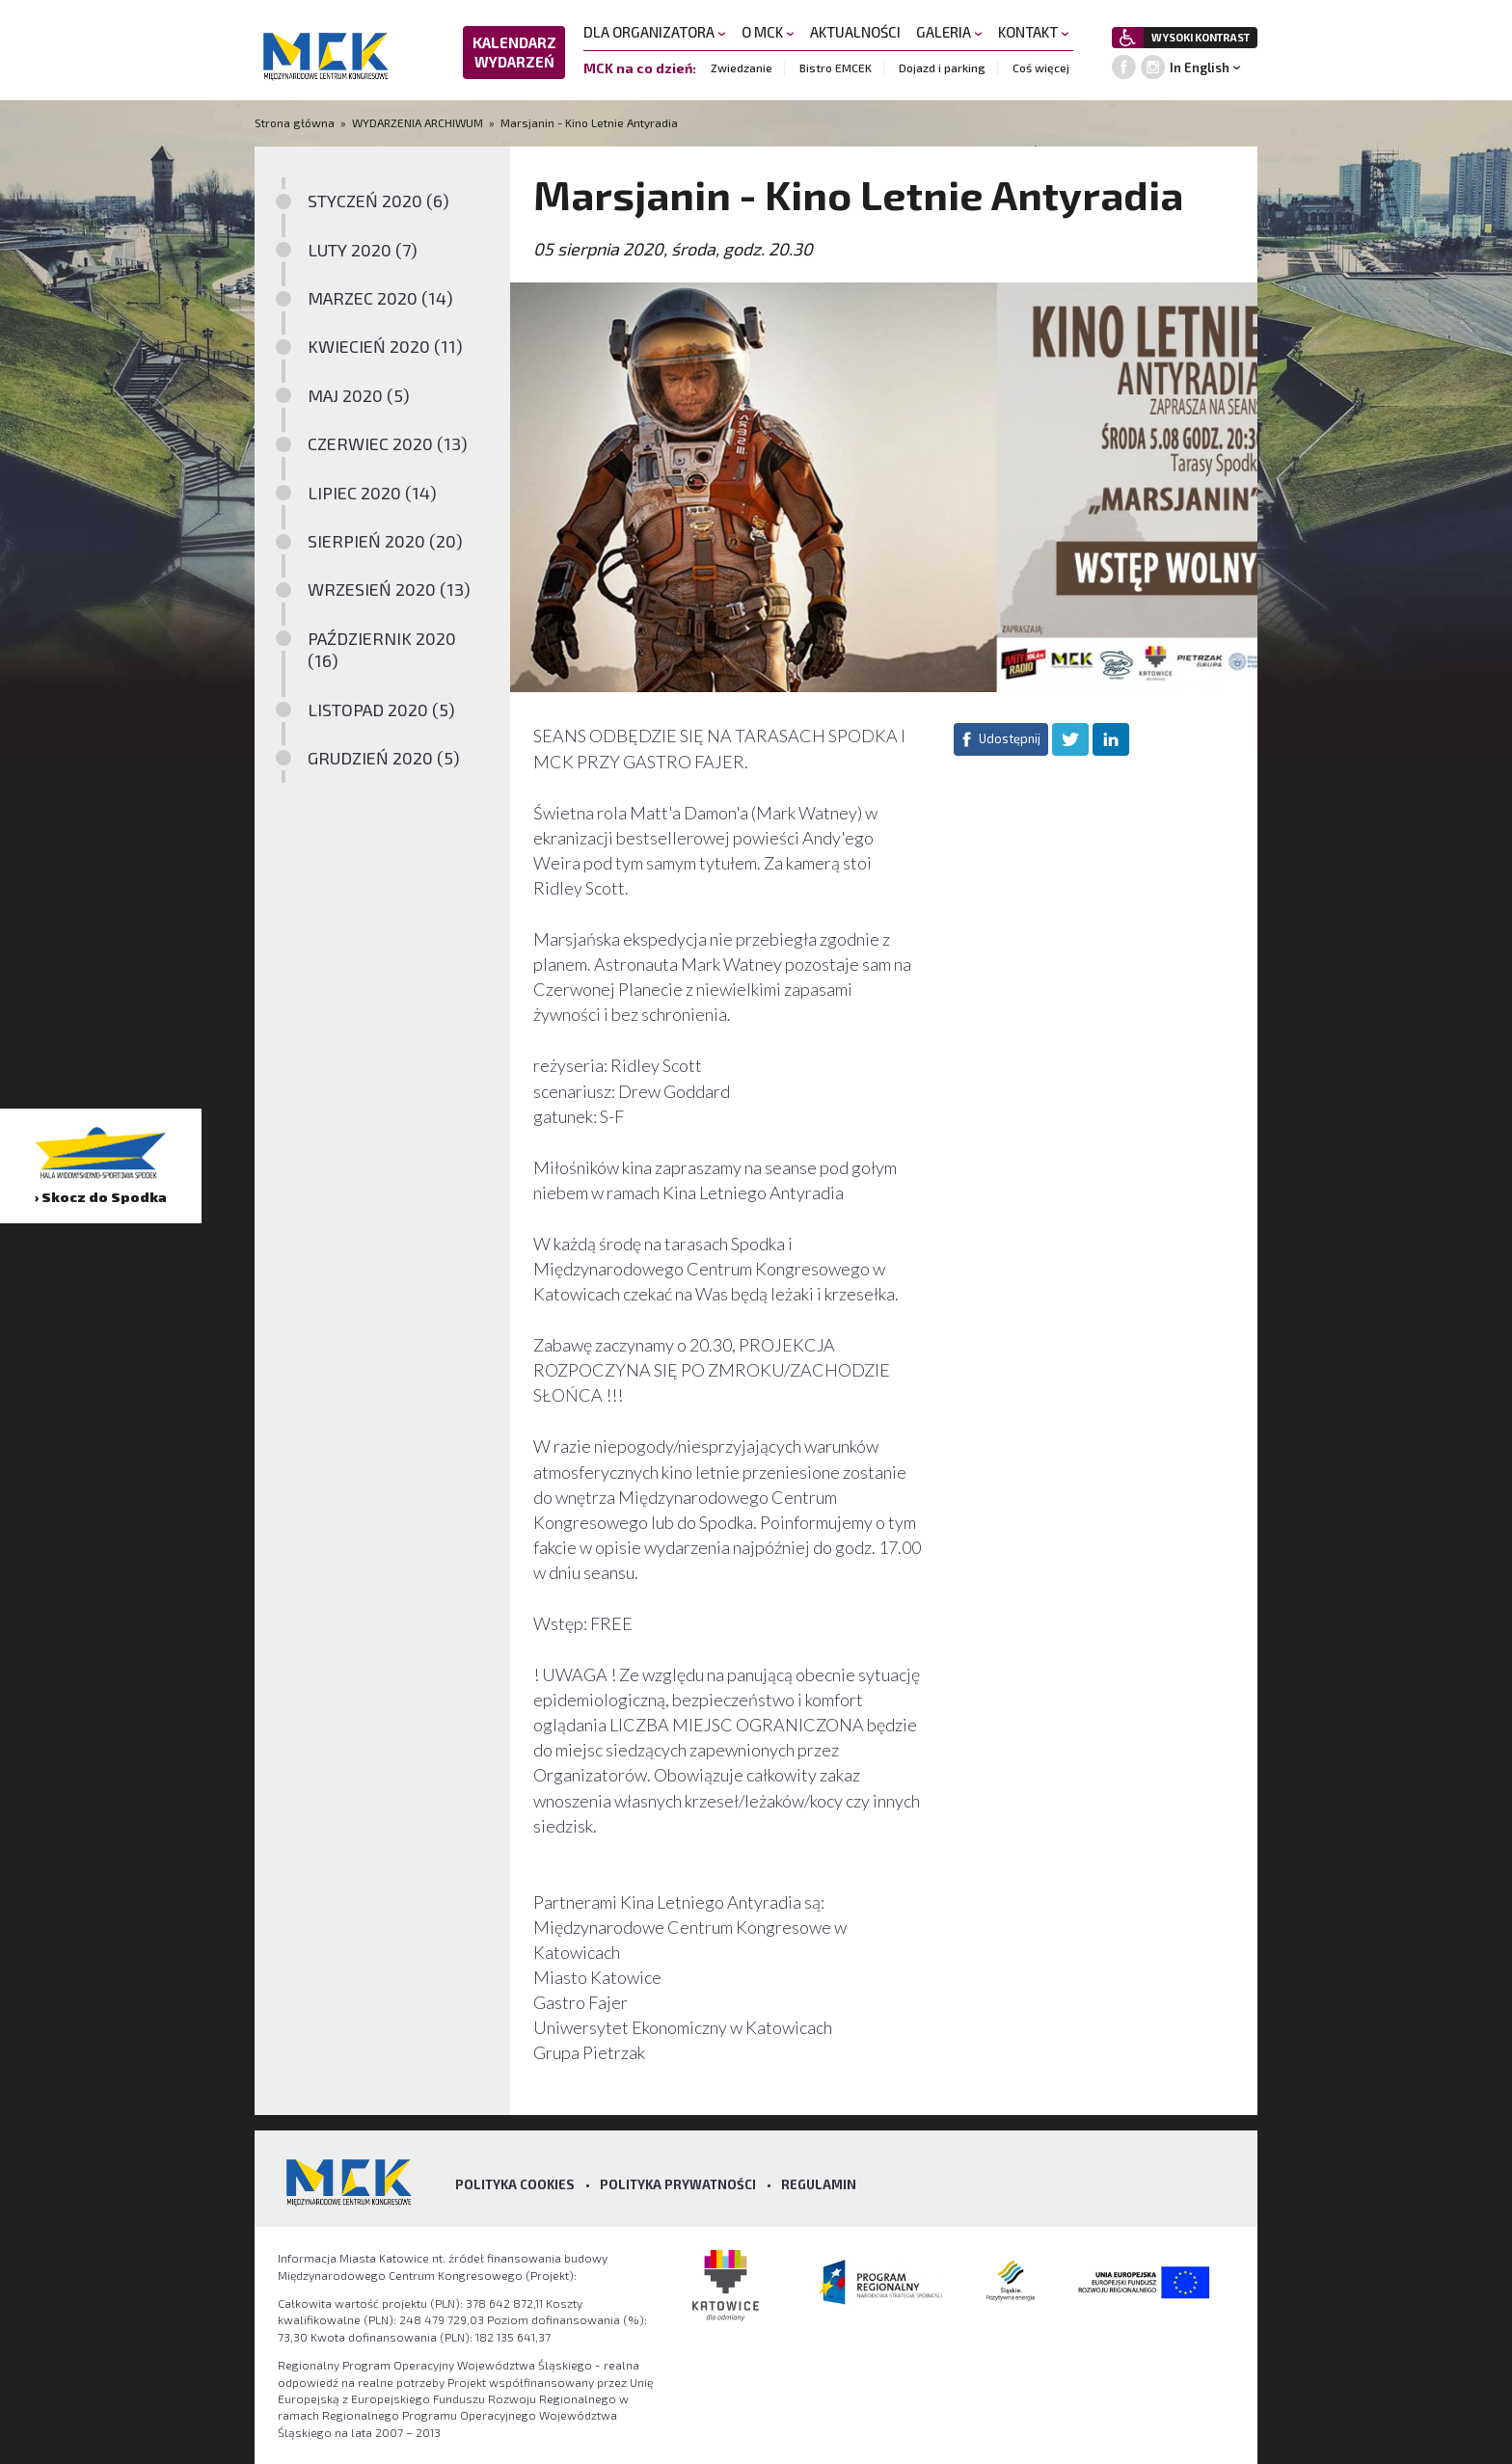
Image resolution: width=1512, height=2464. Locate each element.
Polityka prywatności (678, 2184)
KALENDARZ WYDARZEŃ (514, 52)
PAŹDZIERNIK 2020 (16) (382, 649)
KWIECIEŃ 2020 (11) (385, 346)
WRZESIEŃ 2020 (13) (389, 589)
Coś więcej (1040, 67)
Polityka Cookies (515, 2184)
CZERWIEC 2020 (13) (388, 443)
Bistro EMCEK (835, 67)
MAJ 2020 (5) (359, 395)
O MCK (768, 31)
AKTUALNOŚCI (855, 31)
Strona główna (296, 122)
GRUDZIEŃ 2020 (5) (384, 757)
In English (1199, 67)
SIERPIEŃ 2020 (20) (385, 540)
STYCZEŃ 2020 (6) (378, 200)
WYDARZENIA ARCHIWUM (417, 122)
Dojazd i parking (942, 67)
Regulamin (818, 2184)
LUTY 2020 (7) (363, 249)
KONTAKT (1033, 31)
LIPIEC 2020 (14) (372, 492)
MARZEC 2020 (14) (380, 297)
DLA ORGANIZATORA (654, 31)
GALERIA (949, 31)
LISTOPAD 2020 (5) (381, 709)
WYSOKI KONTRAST (1200, 37)
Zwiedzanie (741, 67)
